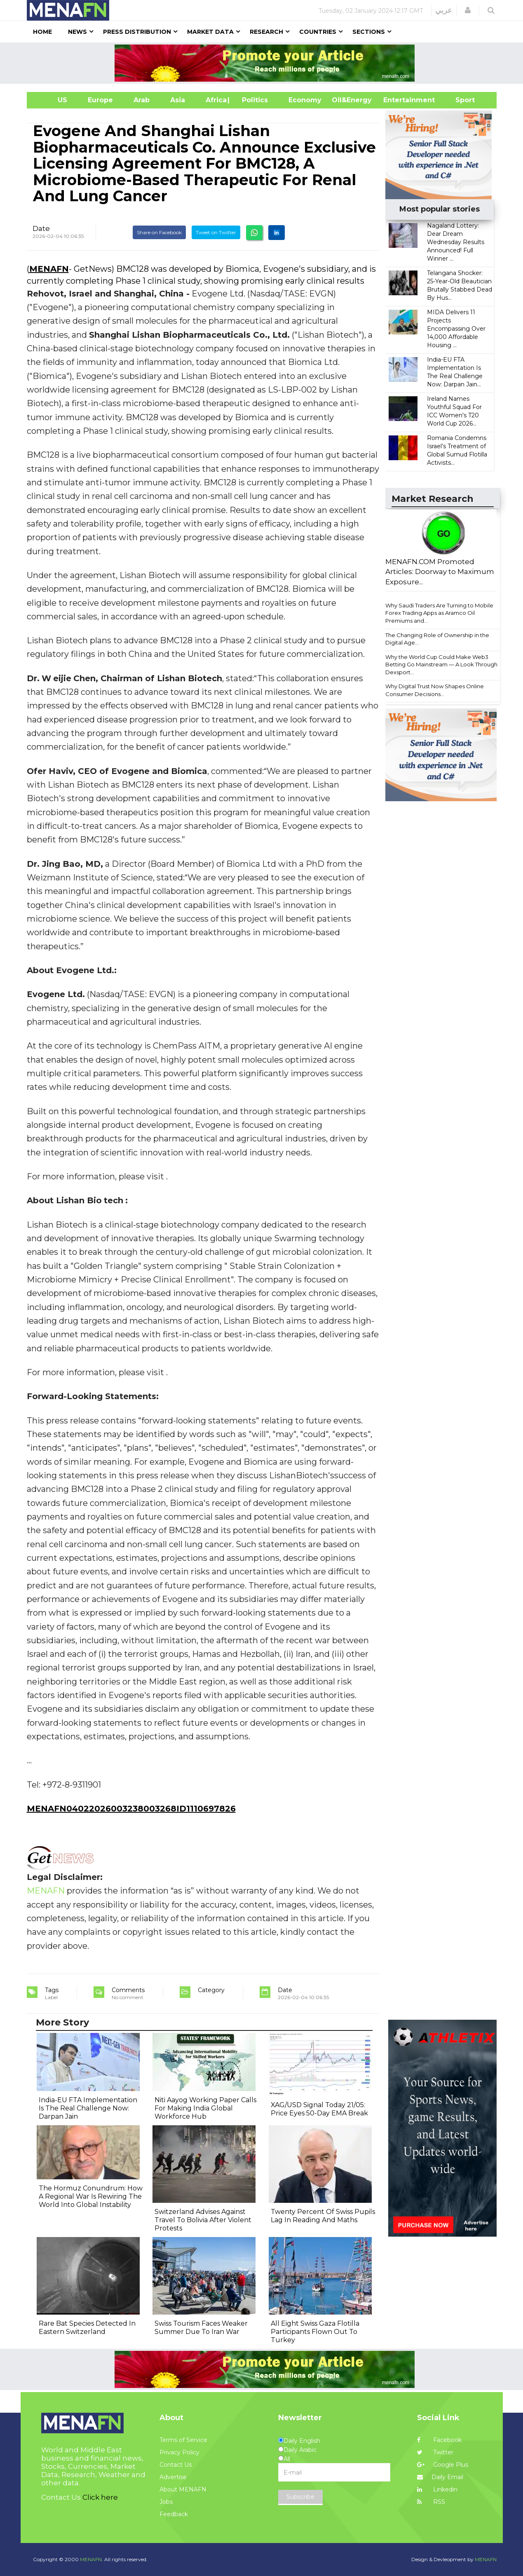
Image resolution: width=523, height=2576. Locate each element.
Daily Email (440, 2477)
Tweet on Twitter (216, 232)
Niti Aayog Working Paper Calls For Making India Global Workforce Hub (205, 2108)
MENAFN (49, 269)
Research (266, 31)
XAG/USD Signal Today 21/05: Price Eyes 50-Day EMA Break (319, 2109)
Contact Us (175, 2464)
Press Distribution (137, 31)
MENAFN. (91, 2559)
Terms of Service (183, 2440)
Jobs (166, 2501)
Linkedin (437, 2489)
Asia (177, 100)
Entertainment (396, 100)
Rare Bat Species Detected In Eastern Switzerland (87, 2328)
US (52, 100)
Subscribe (300, 2497)
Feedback (173, 2514)
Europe (100, 100)
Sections (368, 31)
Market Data (210, 31)
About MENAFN (182, 2489)
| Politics (252, 100)
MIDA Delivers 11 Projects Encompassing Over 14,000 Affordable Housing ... (456, 328)
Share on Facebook (159, 232)
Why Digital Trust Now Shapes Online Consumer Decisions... (434, 690)
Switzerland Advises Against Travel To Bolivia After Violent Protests (203, 2220)
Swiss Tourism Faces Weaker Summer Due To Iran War (201, 2328)
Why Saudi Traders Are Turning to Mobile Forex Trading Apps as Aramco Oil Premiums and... (439, 613)
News (77, 31)
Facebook (439, 2440)
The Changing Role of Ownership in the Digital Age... (437, 639)
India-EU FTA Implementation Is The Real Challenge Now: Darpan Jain (88, 2108)
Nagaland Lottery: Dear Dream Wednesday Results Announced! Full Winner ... (455, 242)
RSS (431, 2501)
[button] (468, 10)
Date (41, 228)
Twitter (435, 2452)
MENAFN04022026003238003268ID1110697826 (131, 1809)
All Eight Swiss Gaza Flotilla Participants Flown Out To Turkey (315, 2332)
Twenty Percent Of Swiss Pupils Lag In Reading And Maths (323, 2216)
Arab (141, 100)
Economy (305, 100)
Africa (215, 100)
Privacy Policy (179, 2452)
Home (42, 31)
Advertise (173, 2477)
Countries (317, 31)
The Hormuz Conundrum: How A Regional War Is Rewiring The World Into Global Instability (91, 2196)
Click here (100, 2497)
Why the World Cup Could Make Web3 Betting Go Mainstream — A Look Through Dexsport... (441, 664)
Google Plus (442, 2464)
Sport (460, 100)
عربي (443, 10)
